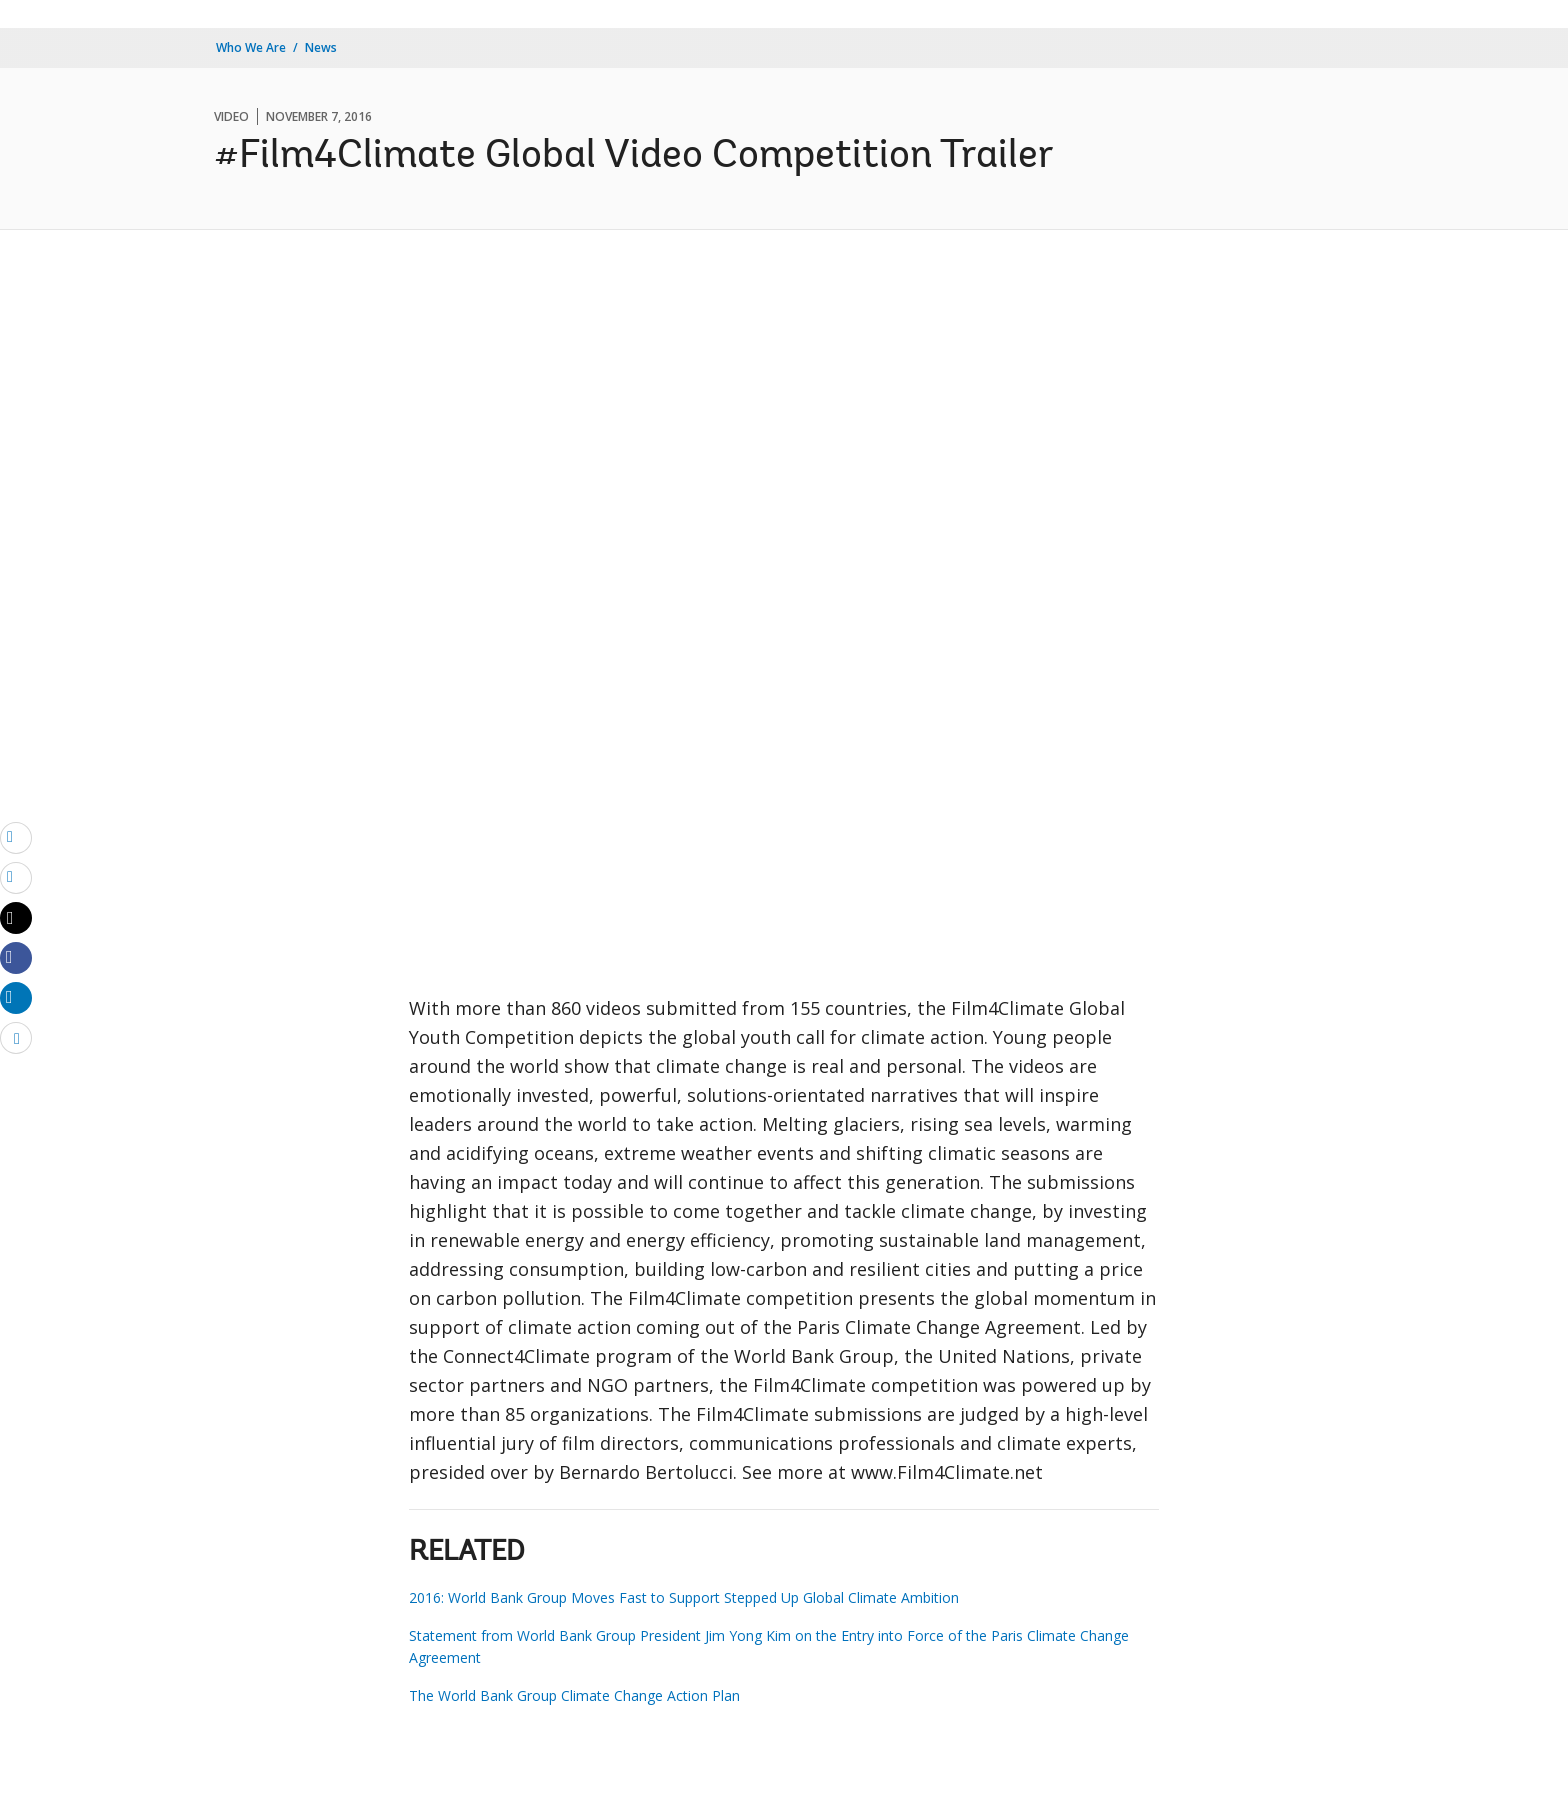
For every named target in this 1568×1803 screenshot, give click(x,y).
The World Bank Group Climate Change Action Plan (574, 1695)
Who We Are (251, 47)
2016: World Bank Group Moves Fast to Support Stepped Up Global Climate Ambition (684, 1597)
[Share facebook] (16, 957)
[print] (16, 877)
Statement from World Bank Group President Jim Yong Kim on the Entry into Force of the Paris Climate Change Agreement (769, 1646)
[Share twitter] (16, 918)
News (321, 47)
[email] (16, 837)
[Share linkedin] (16, 997)
